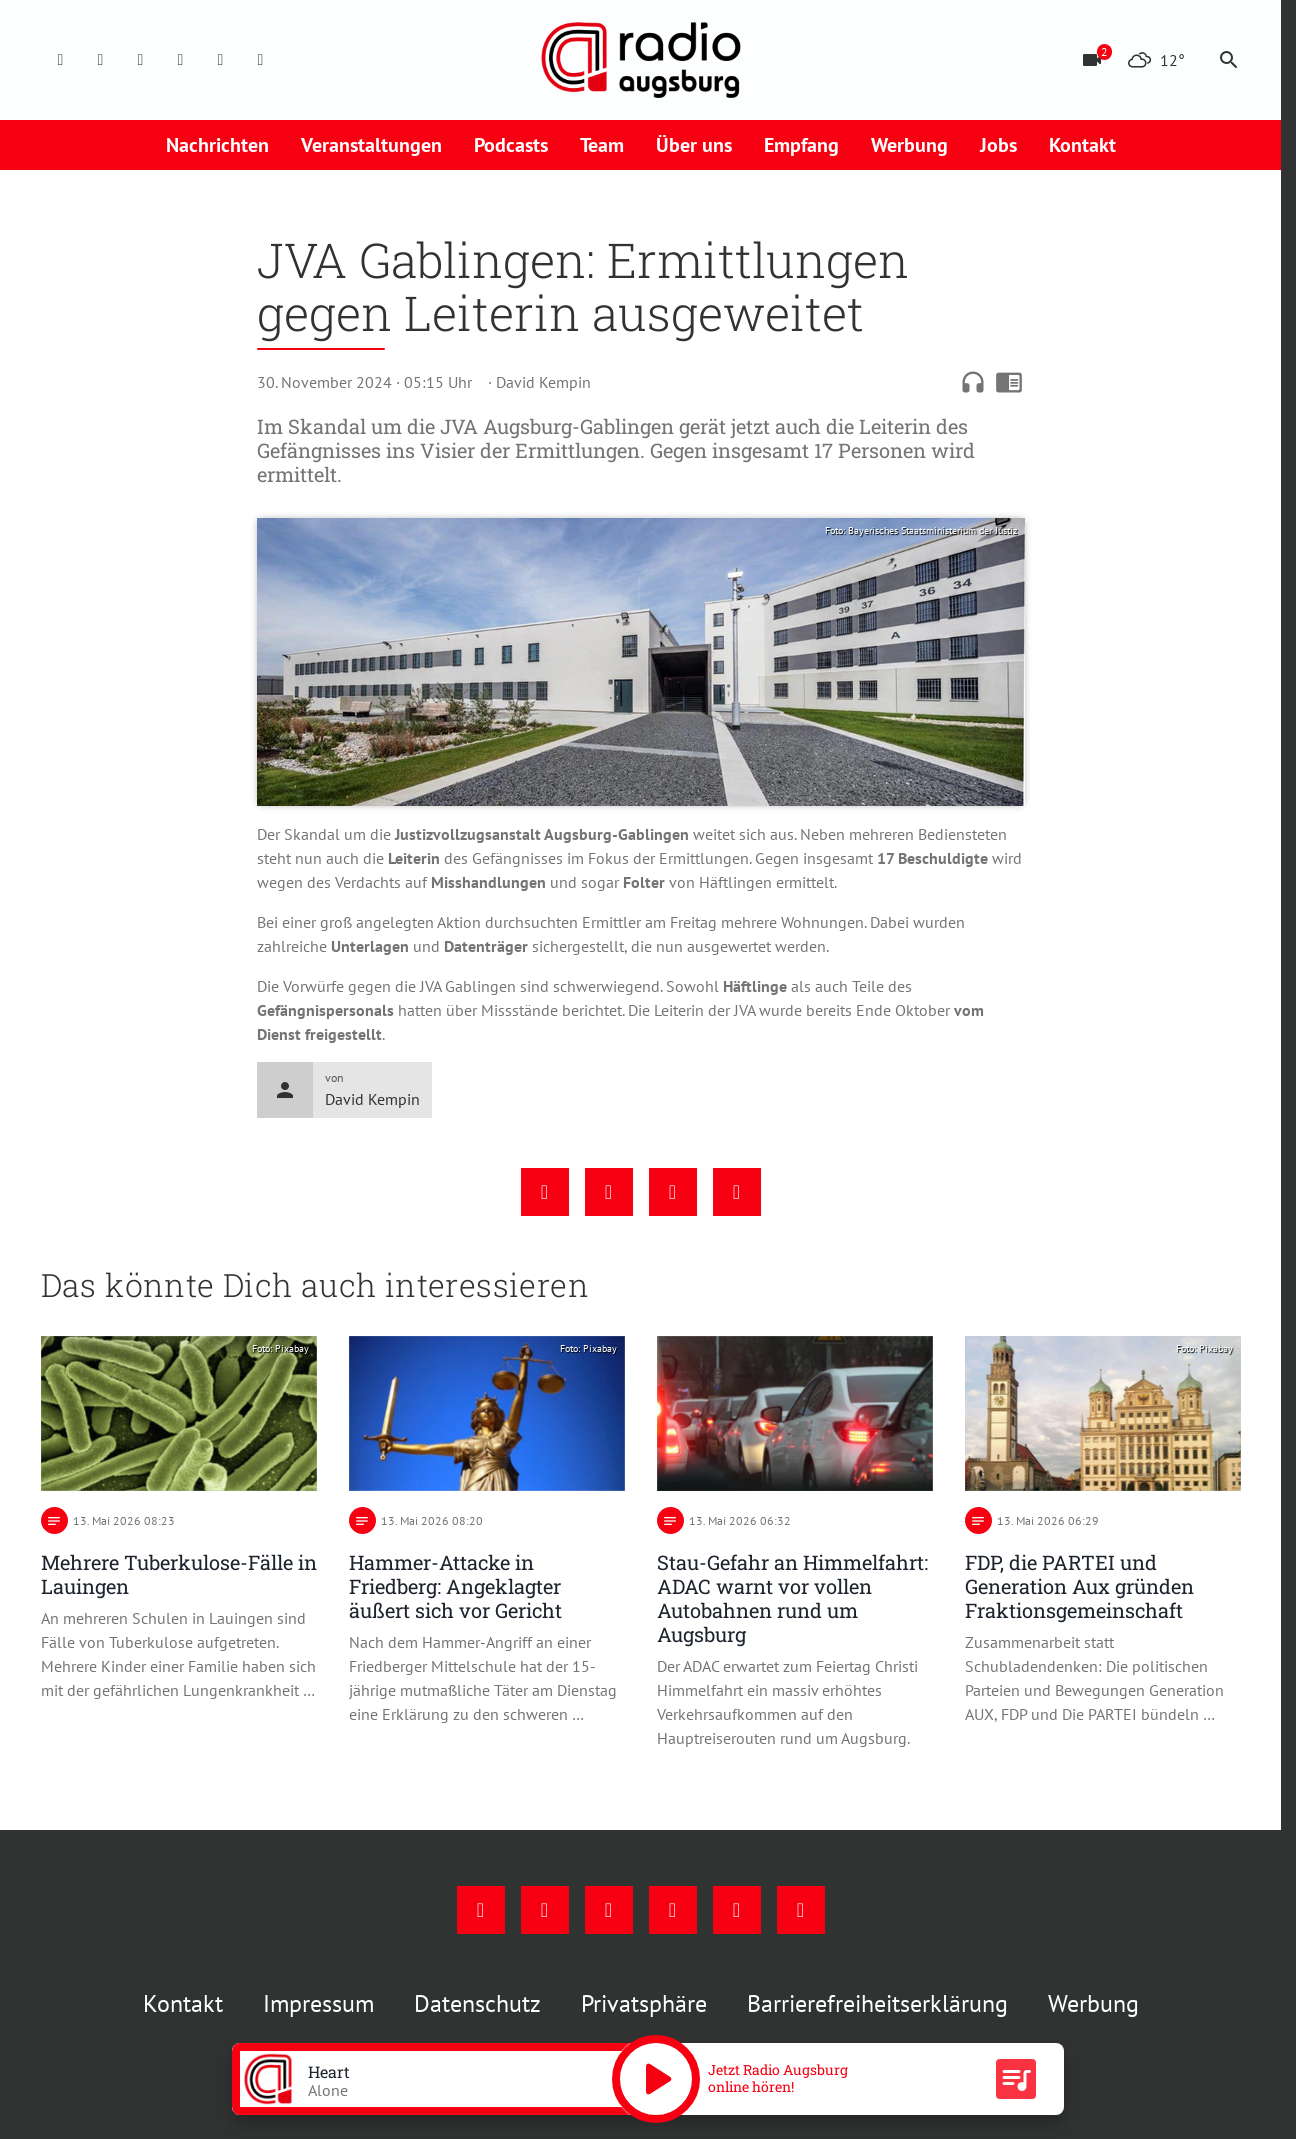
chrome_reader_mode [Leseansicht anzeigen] (1009, 382)
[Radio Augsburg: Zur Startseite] (641, 60)
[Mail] (181, 60)
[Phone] (221, 60)
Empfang (801, 145)
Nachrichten (217, 145)
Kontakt (1082, 145)
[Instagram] (101, 60)
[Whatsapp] (261, 60)
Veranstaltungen (371, 145)
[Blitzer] (1092, 60)
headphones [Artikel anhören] (973, 382)
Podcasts (511, 145)
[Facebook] (61, 60)
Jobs (998, 145)
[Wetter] (1156, 60)
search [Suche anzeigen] (1229, 60)
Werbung (909, 145)
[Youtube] (141, 60)
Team (602, 145)
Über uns (694, 145)
